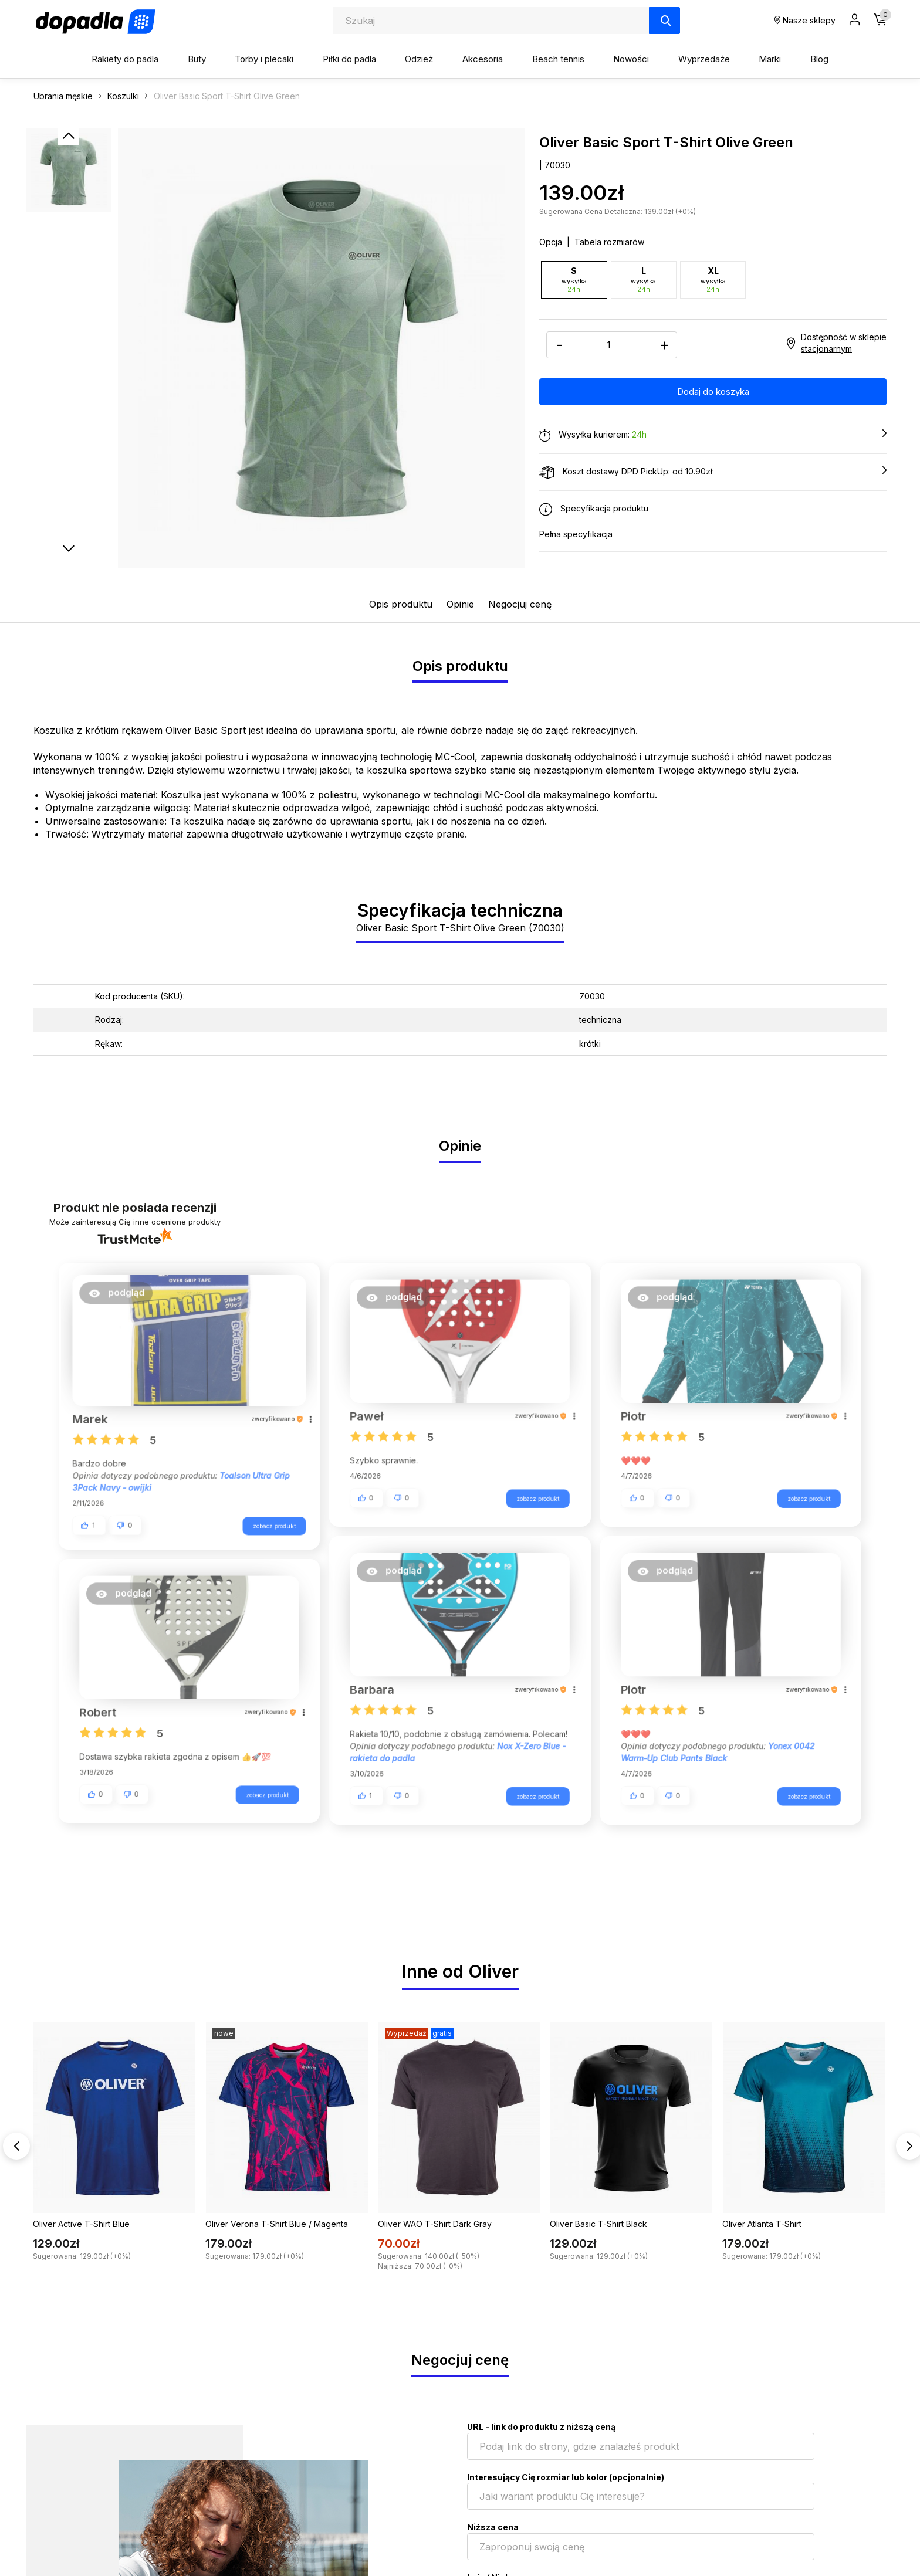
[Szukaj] (664, 20)
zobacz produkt (267, 1521)
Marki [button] (770, 59)
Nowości (631, 59)
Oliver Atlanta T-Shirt (761, 2224)
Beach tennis (558, 59)
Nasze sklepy (805, 20)
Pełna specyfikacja (576, 533)
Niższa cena (493, 2527)
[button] (123, 1297)
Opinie (460, 604)
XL (713, 279)
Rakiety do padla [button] (125, 59)
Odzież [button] (419, 59)
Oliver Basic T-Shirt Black (598, 2224)
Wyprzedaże (704, 59)
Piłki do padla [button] (349, 59)
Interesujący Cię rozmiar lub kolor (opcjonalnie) (565, 2477)
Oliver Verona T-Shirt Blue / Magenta (276, 2224)
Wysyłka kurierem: (713, 434)
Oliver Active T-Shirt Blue (81, 2224)
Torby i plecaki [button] (264, 59)
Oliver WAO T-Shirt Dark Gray (435, 2224)
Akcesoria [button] (482, 59)
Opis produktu (400, 604)
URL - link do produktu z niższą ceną (541, 2427)
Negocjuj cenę (520, 604)
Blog (819, 59)
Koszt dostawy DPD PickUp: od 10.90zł (713, 471)
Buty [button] (197, 59)
